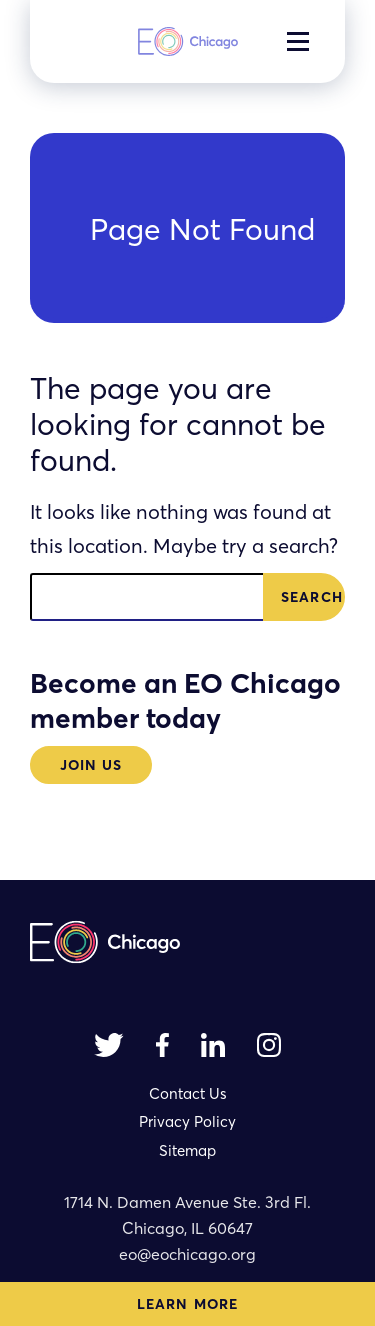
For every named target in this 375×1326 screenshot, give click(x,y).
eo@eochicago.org (187, 1254)
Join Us (91, 765)
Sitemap (187, 1150)
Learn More (187, 1304)
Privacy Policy (187, 1121)
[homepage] (188, 41)
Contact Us (188, 1093)
